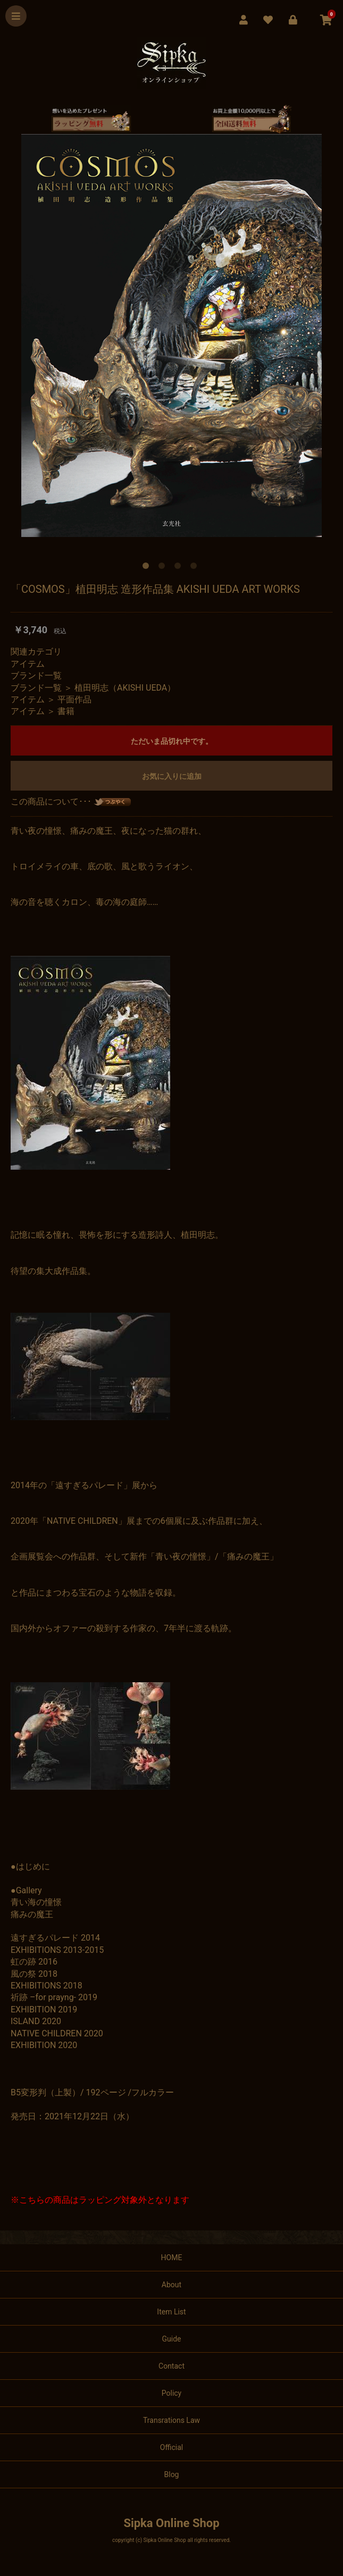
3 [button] (179, 568)
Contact (171, 2366)
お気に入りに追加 (172, 776)
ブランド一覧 (36, 675)
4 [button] (195, 568)
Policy (172, 2393)
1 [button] (148, 568)
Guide (171, 2339)
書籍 (65, 711)
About (171, 2284)
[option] (171, 335)
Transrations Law (171, 2420)
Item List (171, 2312)
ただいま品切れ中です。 (172, 741)
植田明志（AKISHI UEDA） (124, 688)
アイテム (28, 664)
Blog (171, 2474)
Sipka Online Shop (171, 2523)
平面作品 (74, 699)
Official (171, 2447)
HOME (171, 2257)
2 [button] (163, 568)
